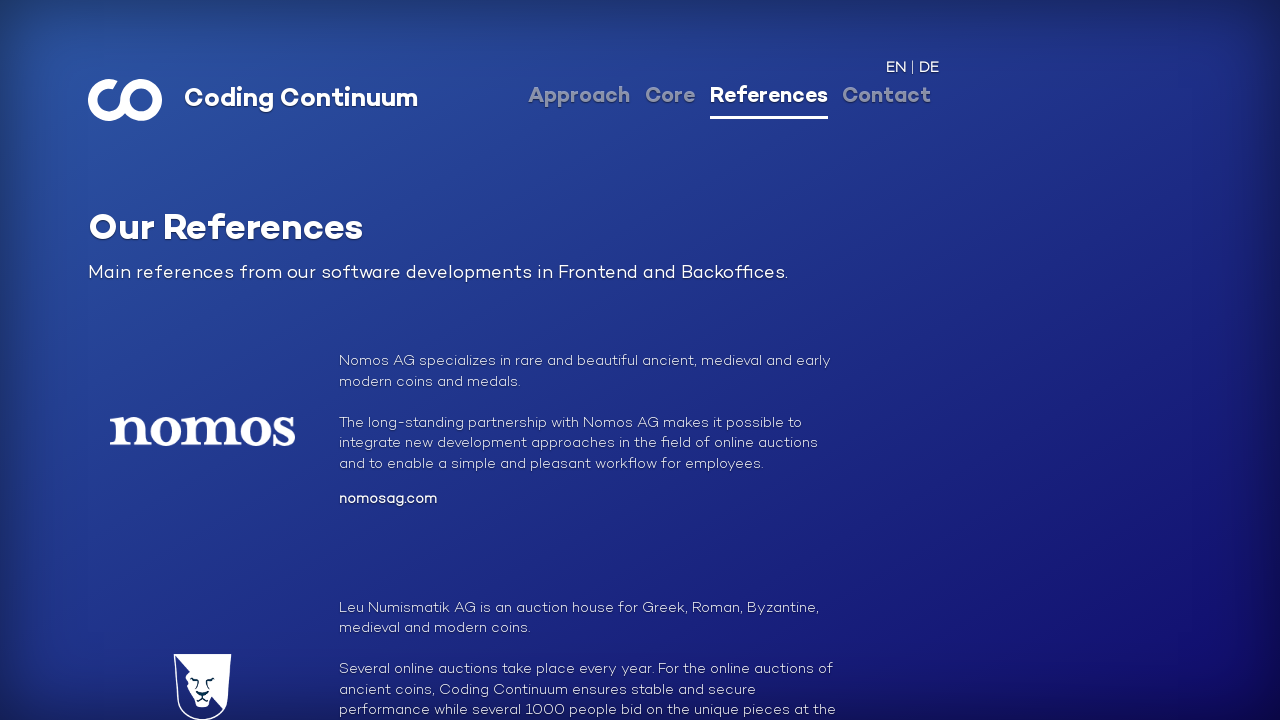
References (769, 97)
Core (670, 97)
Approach (579, 97)
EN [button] (896, 68)
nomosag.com (388, 499)
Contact (886, 97)
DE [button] (929, 68)
